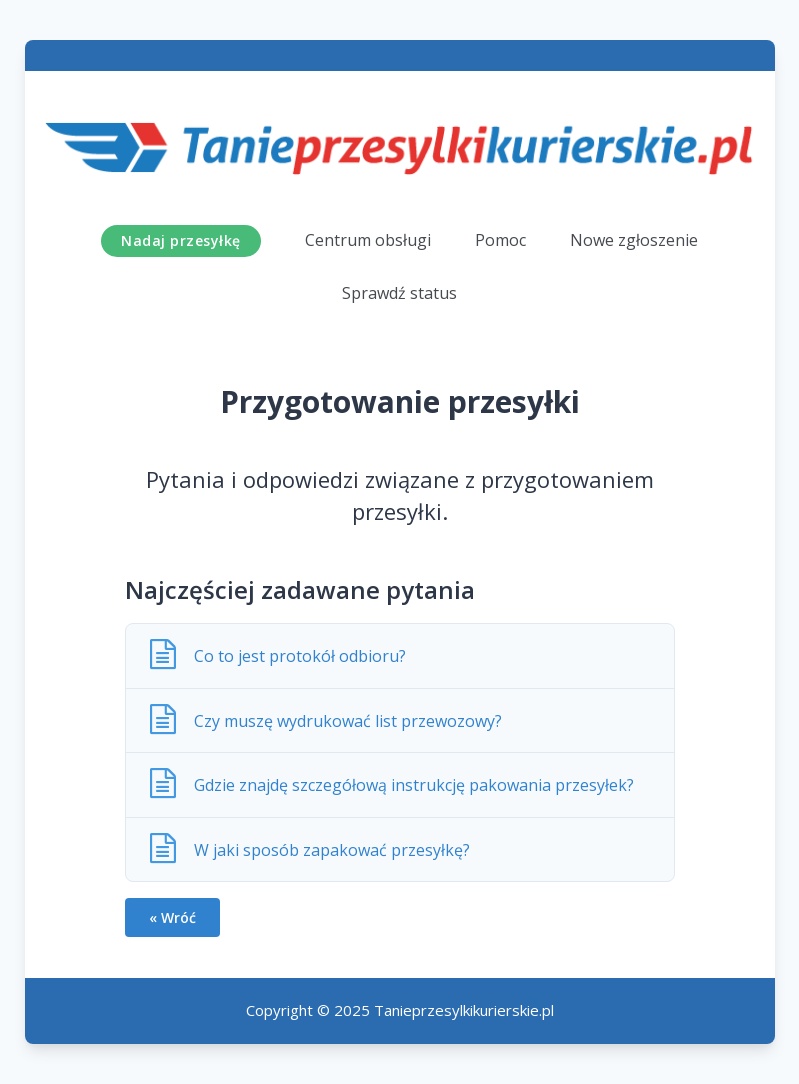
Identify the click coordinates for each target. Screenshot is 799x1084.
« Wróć (172, 917)
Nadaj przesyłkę (181, 240)
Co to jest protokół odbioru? (304, 656)
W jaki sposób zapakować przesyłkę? (336, 850)
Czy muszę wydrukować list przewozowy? (352, 721)
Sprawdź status (399, 293)
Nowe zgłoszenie (634, 240)
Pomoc (500, 240)
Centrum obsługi (368, 240)
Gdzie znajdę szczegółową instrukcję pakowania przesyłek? (418, 785)
